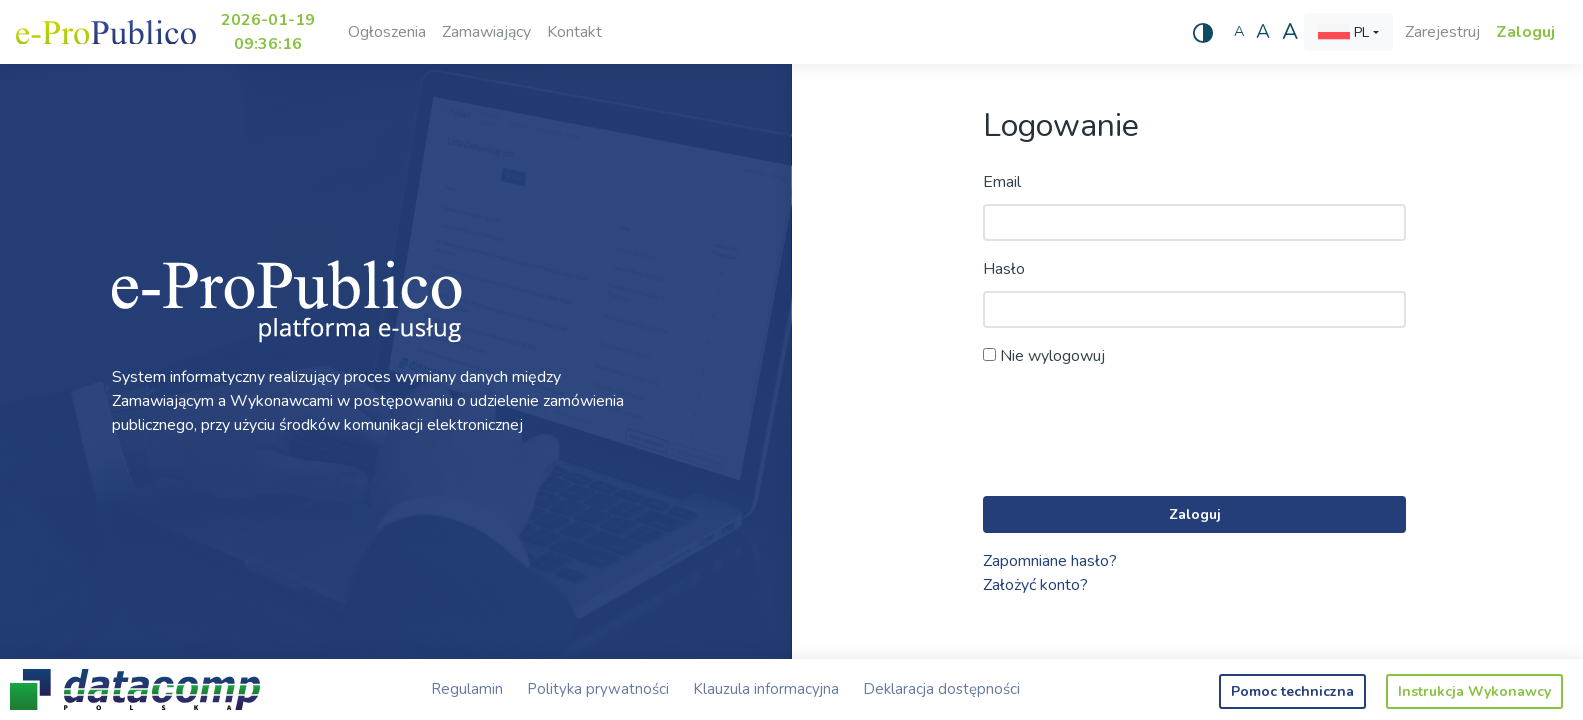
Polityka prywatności (598, 689)
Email (1002, 182)
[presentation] (1135, 433)
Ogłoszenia (387, 32)
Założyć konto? (1035, 585)
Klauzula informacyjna (766, 689)
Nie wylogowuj (1044, 356)
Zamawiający (486, 32)
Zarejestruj (1442, 32)
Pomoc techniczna (1292, 691)
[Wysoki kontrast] (1203, 32)
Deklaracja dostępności (941, 689)
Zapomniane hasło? (1050, 561)
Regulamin (467, 689)
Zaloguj (1525, 32)
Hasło (1004, 269)
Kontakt (574, 32)
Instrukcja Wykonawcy (1474, 691)
